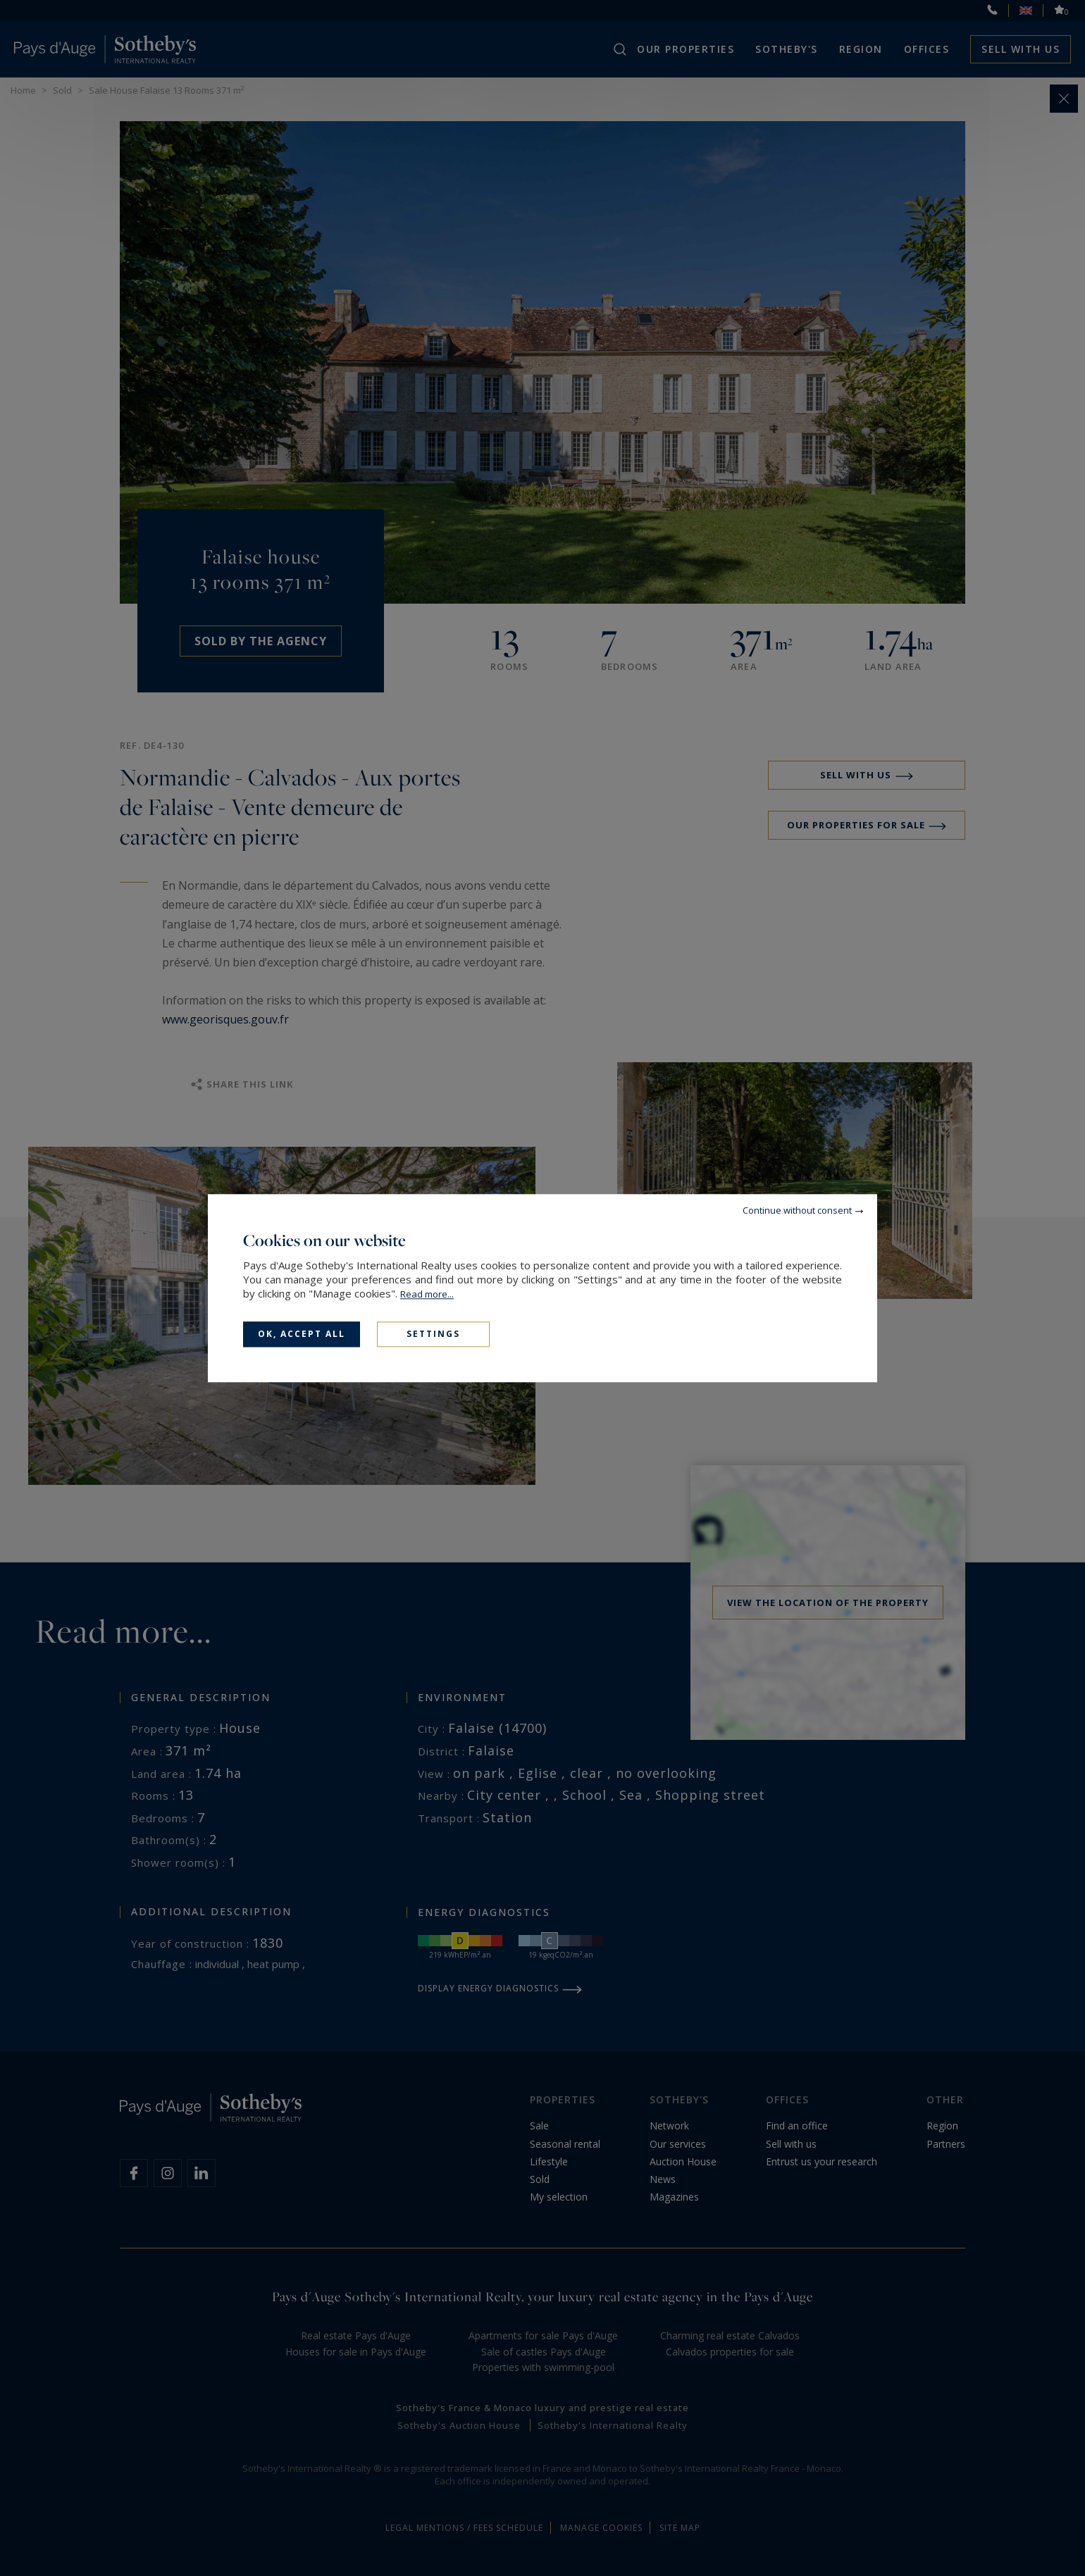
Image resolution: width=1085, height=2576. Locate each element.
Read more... (427, 1294)
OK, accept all (301, 1334)
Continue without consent (797, 1210)
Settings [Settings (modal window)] (433, 1334)
